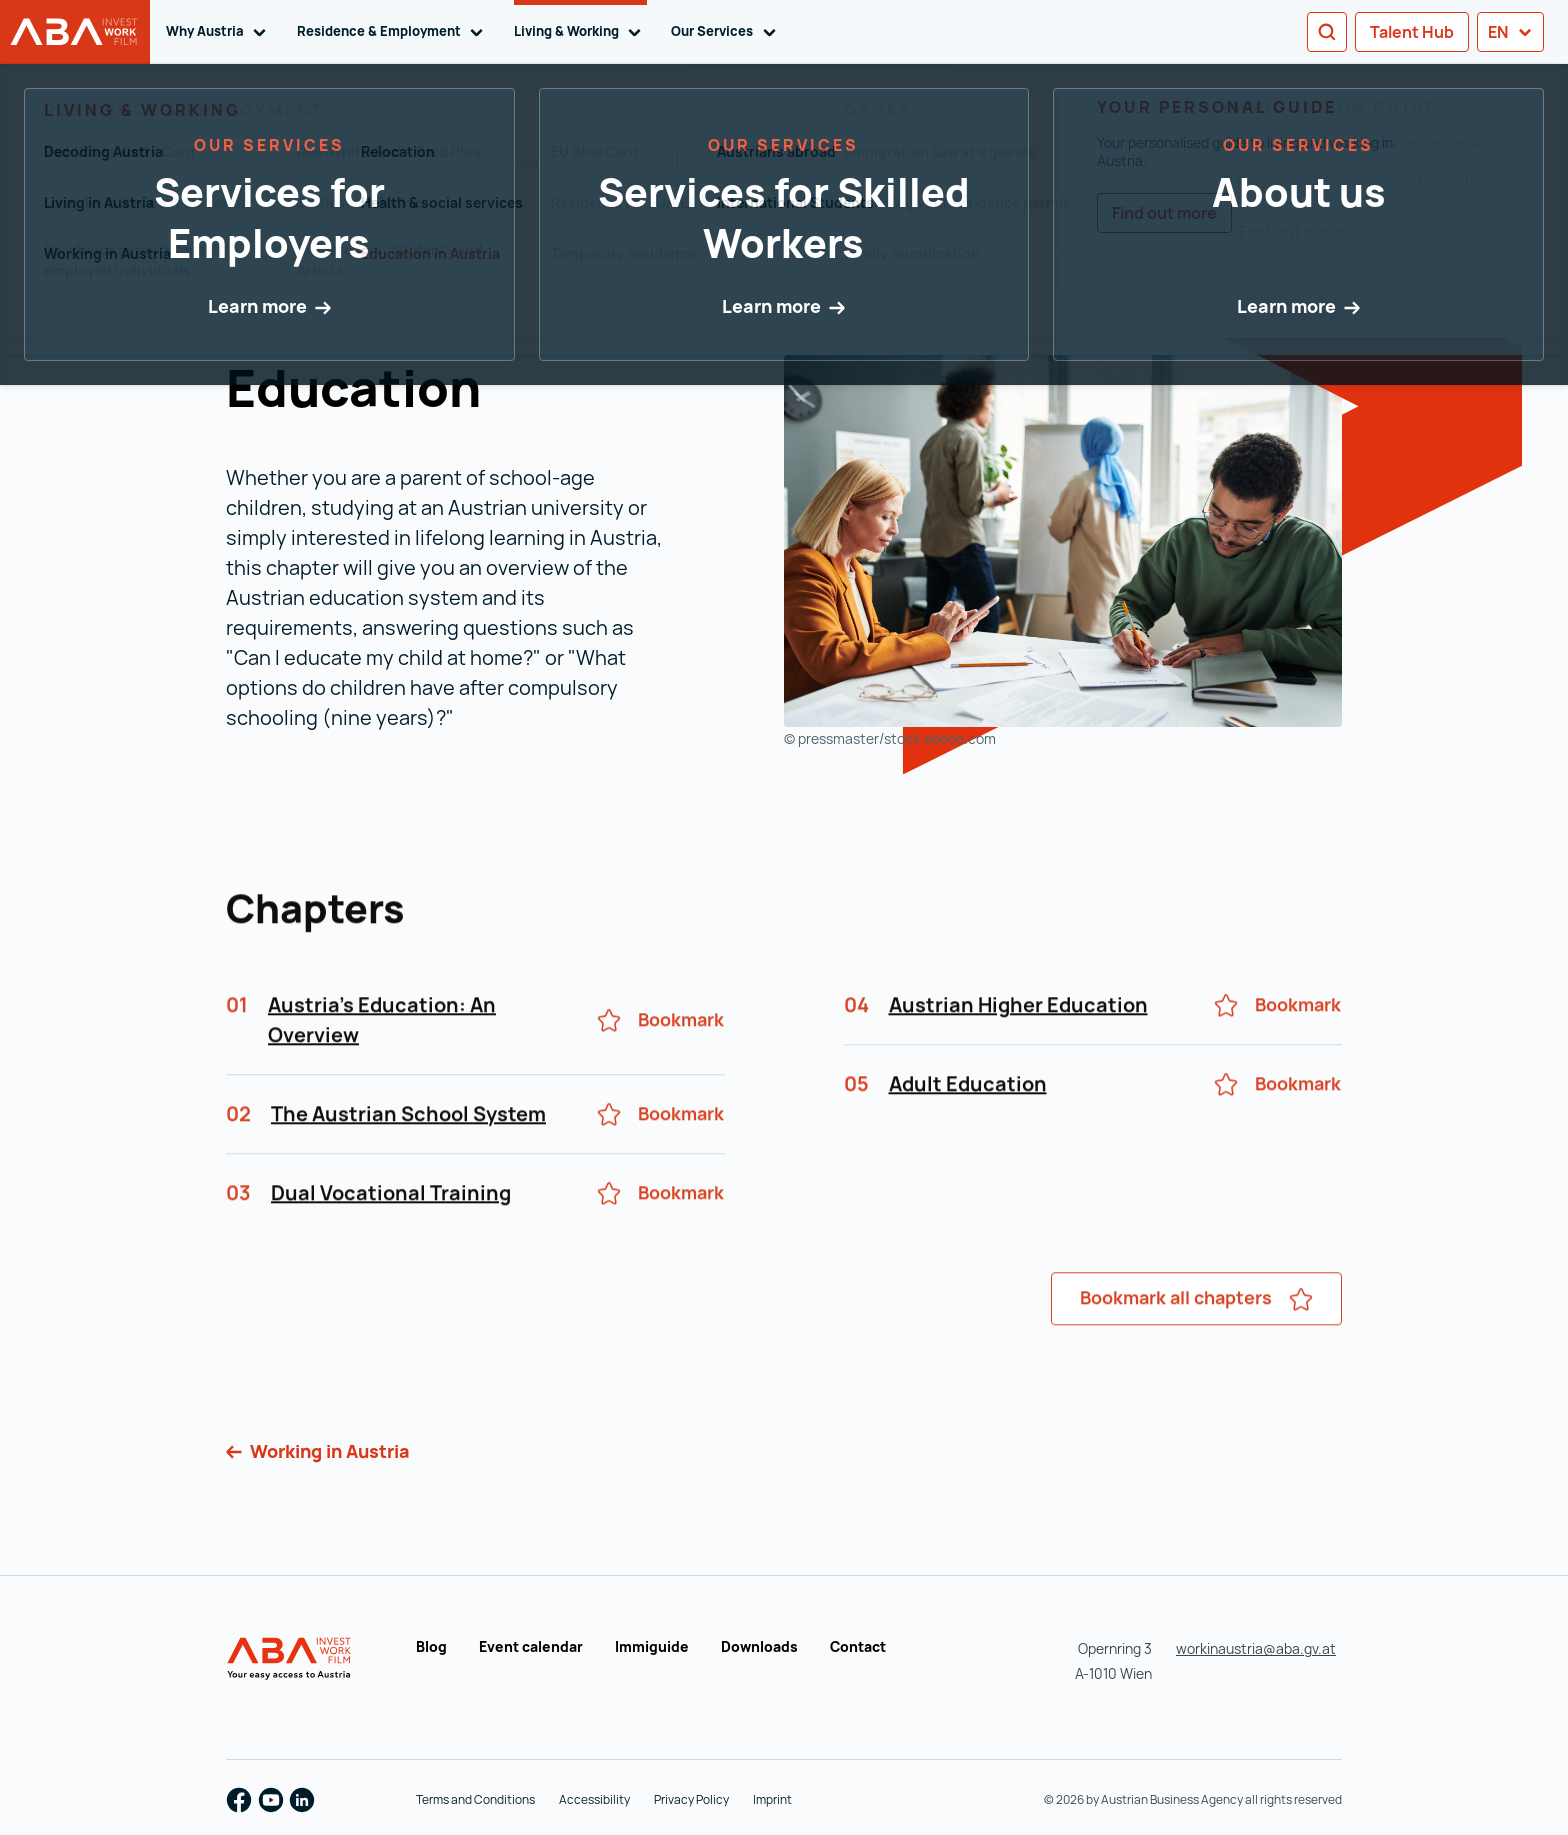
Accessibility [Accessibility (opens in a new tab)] (594, 1799)
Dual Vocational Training (391, 1225)
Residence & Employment (393, 32)
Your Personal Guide (284, 280)
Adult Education (968, 1116)
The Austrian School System (408, 1146)
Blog (431, 1646)
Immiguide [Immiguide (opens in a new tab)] (652, 1646)
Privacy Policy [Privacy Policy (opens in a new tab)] (691, 1799)
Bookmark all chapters (1196, 1331)
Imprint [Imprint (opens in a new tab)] (772, 1799)
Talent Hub (1412, 32)
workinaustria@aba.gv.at (1256, 1648)
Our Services (726, 32)
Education (405, 280)
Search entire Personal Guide (313, 135)
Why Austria (219, 32)
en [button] (1510, 32)
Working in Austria (328, 1451)
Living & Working (581, 32)
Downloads (759, 1646)
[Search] (1327, 32)
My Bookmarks (1232, 178)
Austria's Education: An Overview (382, 1052)
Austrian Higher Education (1018, 1037)
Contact (858, 1646)
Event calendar (531, 1646)
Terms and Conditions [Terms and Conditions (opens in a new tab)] (475, 1799)
